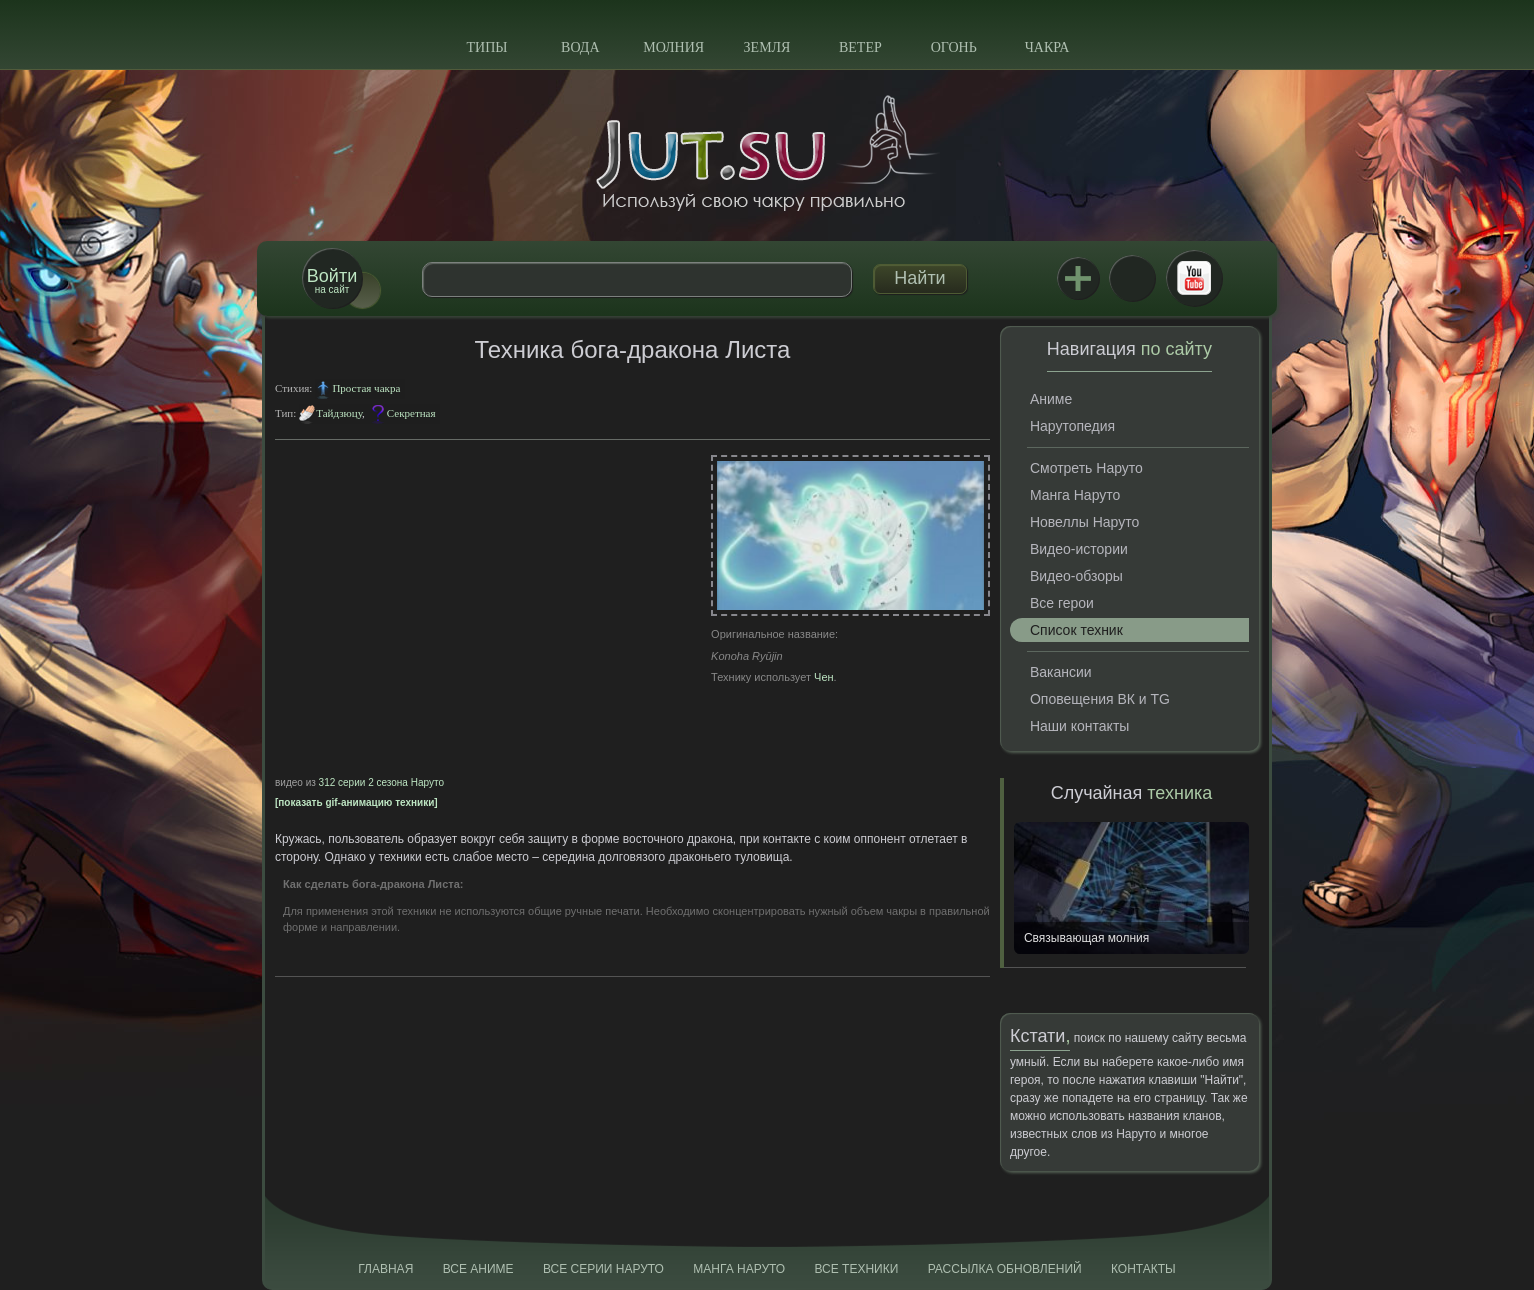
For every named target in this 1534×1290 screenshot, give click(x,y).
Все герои (1062, 603)
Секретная (411, 413)
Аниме (1051, 399)
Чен (824, 677)
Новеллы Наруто (1084, 522)
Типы (486, 47)
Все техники (856, 1269)
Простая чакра (366, 388)
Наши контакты (1079, 726)
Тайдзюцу (339, 413)
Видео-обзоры (1076, 576)
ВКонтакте (1132, 278)
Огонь (954, 47)
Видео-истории (1079, 549)
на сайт (332, 280)
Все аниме (478, 1269)
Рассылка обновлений (1005, 1269)
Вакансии (1061, 672)
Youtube (1194, 278)
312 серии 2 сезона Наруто (381, 782)
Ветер (860, 47)
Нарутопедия (1072, 426)
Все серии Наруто (603, 1269)
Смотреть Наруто (1086, 468)
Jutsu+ (1078, 278)
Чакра (1047, 47)
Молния (673, 47)
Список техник (1076, 630)
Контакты (1143, 1269)
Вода (580, 47)
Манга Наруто (1075, 495)
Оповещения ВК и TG (1100, 699)
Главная (385, 1269)
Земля (767, 47)
